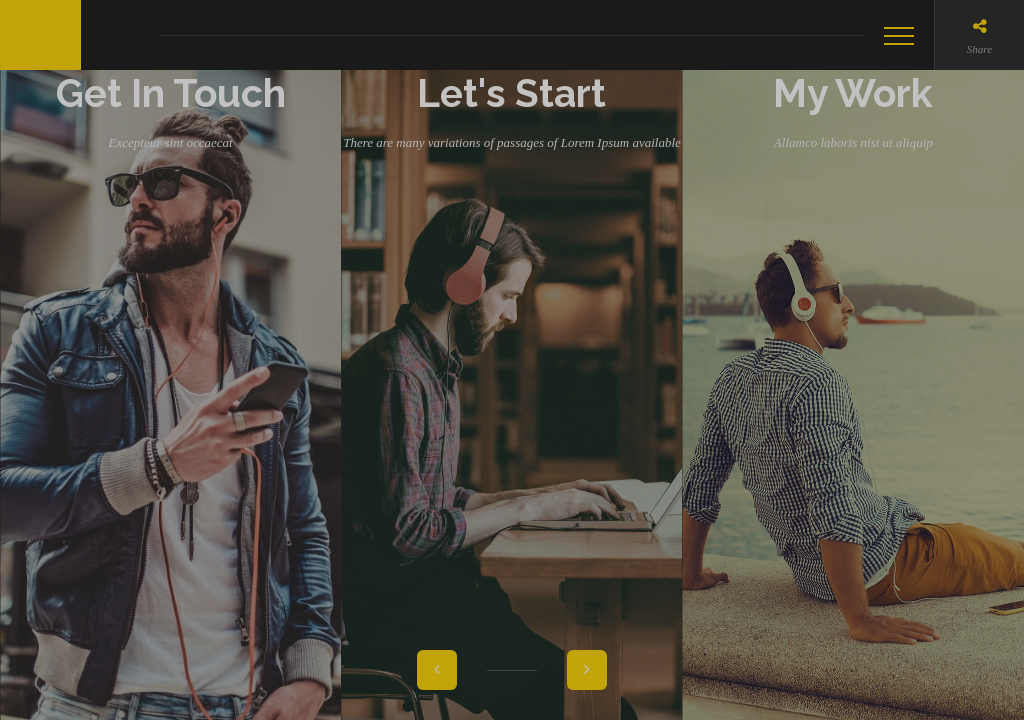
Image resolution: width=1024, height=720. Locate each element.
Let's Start (511, 371)
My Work (853, 371)
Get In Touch (171, 371)
